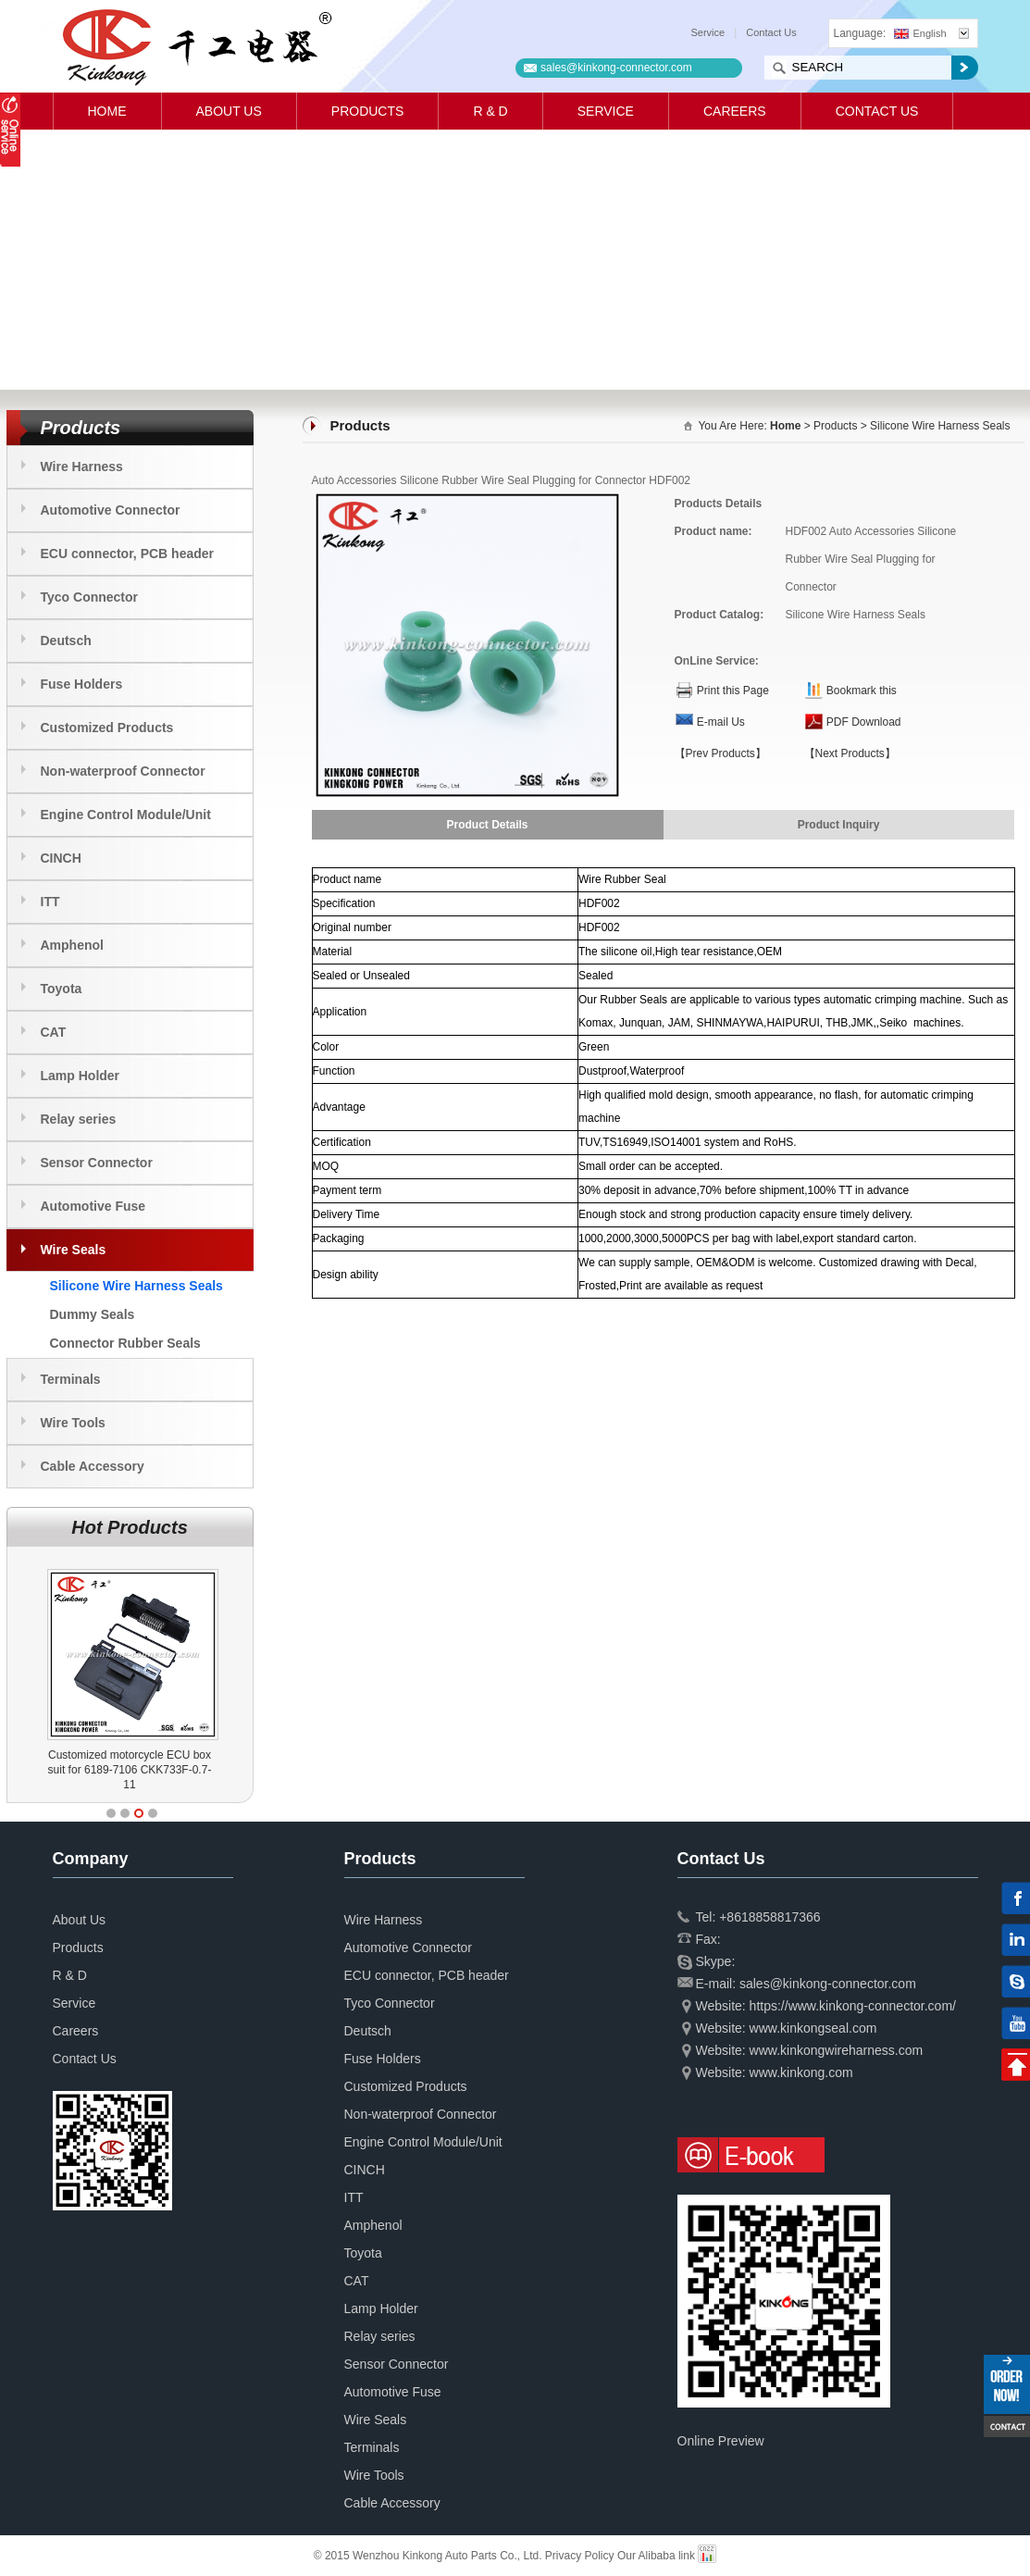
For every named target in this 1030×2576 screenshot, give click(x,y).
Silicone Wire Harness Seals (136, 1285)
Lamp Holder (80, 1075)
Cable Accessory (92, 1466)
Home (107, 111)
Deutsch (66, 640)
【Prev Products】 (720, 753)
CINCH (61, 858)
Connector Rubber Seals (125, 1343)
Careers (734, 111)
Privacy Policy (579, 2555)
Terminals (71, 1379)
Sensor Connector (97, 1162)
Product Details (486, 824)
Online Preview (720, 2440)
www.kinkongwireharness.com (837, 2050)
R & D (490, 111)
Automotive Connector (110, 510)
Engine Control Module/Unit (126, 814)
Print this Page (733, 690)
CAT (54, 1032)
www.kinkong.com (801, 2072)
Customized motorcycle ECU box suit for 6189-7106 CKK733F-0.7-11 (180, 1769)
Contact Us (771, 32)
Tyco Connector (90, 597)
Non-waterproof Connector (123, 771)
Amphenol (72, 945)
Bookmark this (861, 690)
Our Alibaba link (656, 2555)
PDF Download (863, 722)
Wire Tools (73, 1422)
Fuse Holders (82, 684)
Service (708, 32)
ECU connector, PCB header (128, 553)
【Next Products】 (850, 753)
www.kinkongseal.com (813, 2028)
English (920, 33)
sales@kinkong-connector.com (616, 67)
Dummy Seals (92, 1314)
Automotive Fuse (93, 1206)
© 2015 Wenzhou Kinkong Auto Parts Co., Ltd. (429, 2555)
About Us (229, 111)
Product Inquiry (839, 824)
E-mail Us (721, 722)
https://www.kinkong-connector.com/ (853, 2005)
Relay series (79, 1119)
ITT (50, 901)
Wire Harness (82, 466)
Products (367, 111)
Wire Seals (73, 1249)
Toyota (61, 988)
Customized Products (107, 727)
